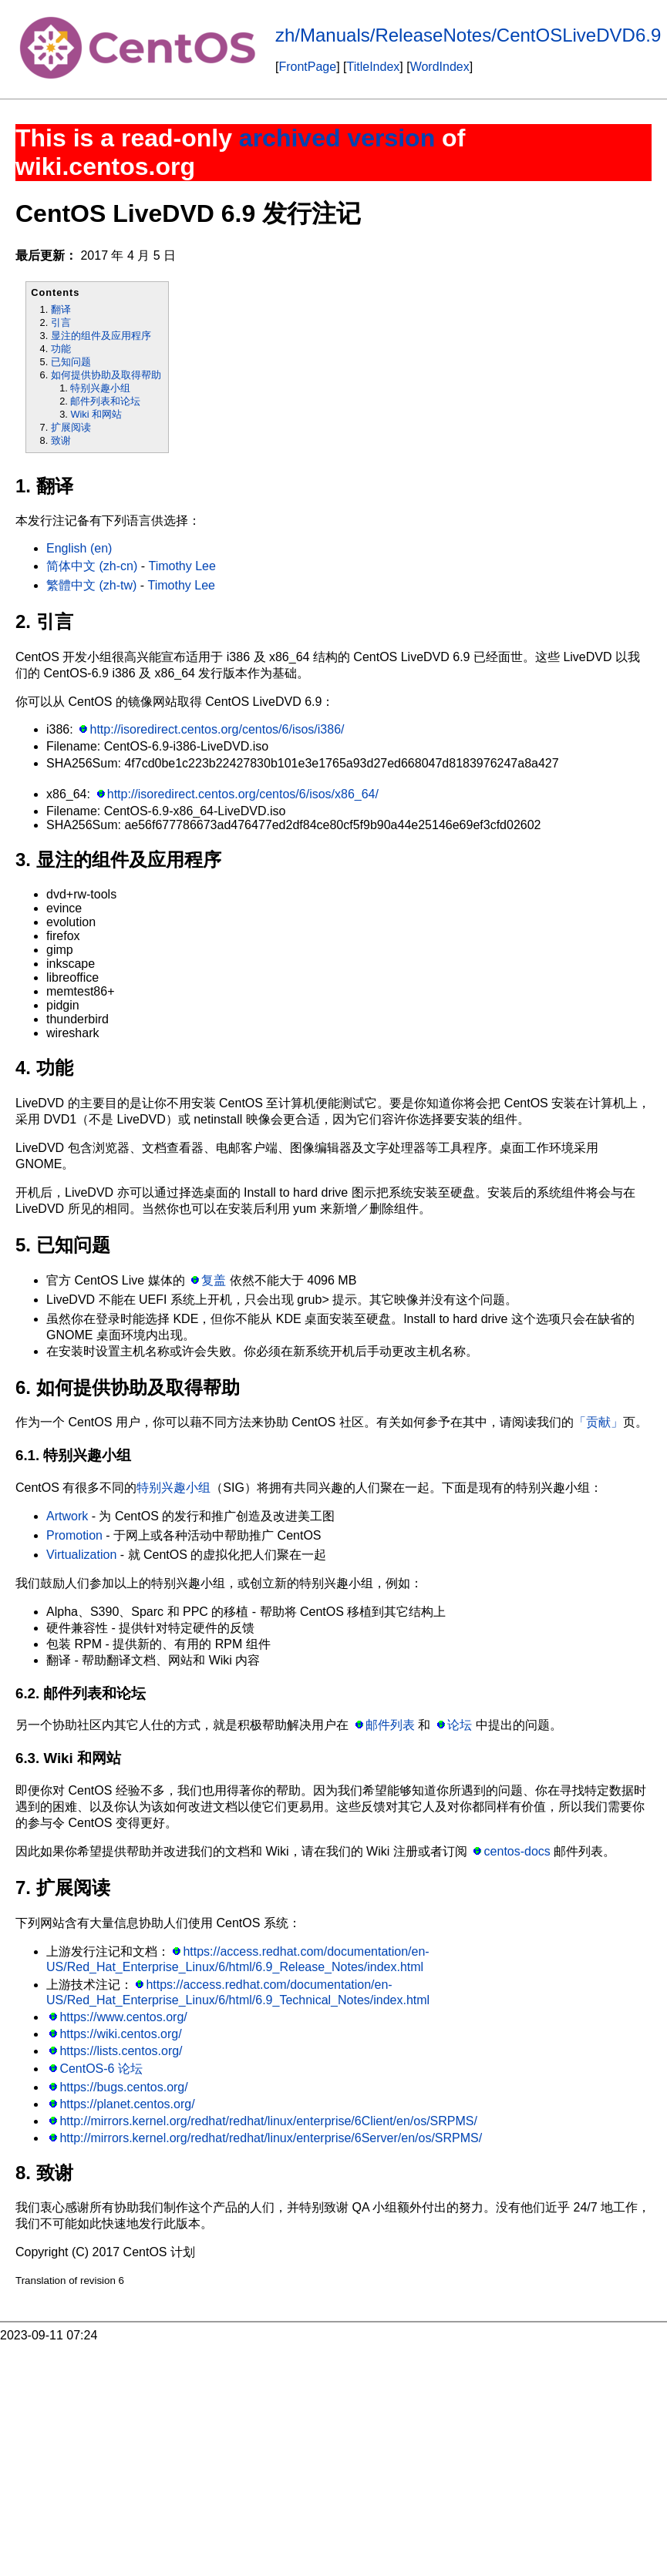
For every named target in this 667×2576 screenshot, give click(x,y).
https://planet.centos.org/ (126, 2104)
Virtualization (81, 1554)
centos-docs (517, 1851)
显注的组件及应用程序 (101, 335)
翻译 (61, 309)
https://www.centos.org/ (123, 2017)
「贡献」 (598, 1422)
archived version (337, 138)
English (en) (79, 548)
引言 (61, 322)
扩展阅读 (71, 427)
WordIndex (440, 66)
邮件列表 (390, 1724)
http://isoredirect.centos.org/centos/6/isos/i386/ (217, 729)
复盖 (213, 1280)
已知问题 (71, 362)
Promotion (74, 1535)
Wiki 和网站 (96, 414)
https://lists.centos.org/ (120, 2050)
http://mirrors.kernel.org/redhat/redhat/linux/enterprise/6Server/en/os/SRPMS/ (270, 2137)
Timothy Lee (181, 566)
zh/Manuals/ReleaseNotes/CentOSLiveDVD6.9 (468, 35)
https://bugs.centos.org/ (123, 2087)
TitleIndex (373, 66)
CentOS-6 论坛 (101, 2068)
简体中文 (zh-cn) (91, 566)
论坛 (459, 1724)
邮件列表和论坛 (105, 401)
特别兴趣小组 (100, 388)
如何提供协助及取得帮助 (106, 375)
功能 (61, 348)
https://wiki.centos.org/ (120, 2033)
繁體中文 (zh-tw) (91, 585)
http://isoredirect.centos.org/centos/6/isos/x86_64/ (243, 794)
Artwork (67, 1516)
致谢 (61, 440)
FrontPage (307, 66)
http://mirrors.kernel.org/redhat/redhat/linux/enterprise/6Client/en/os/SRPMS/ (268, 2121)
